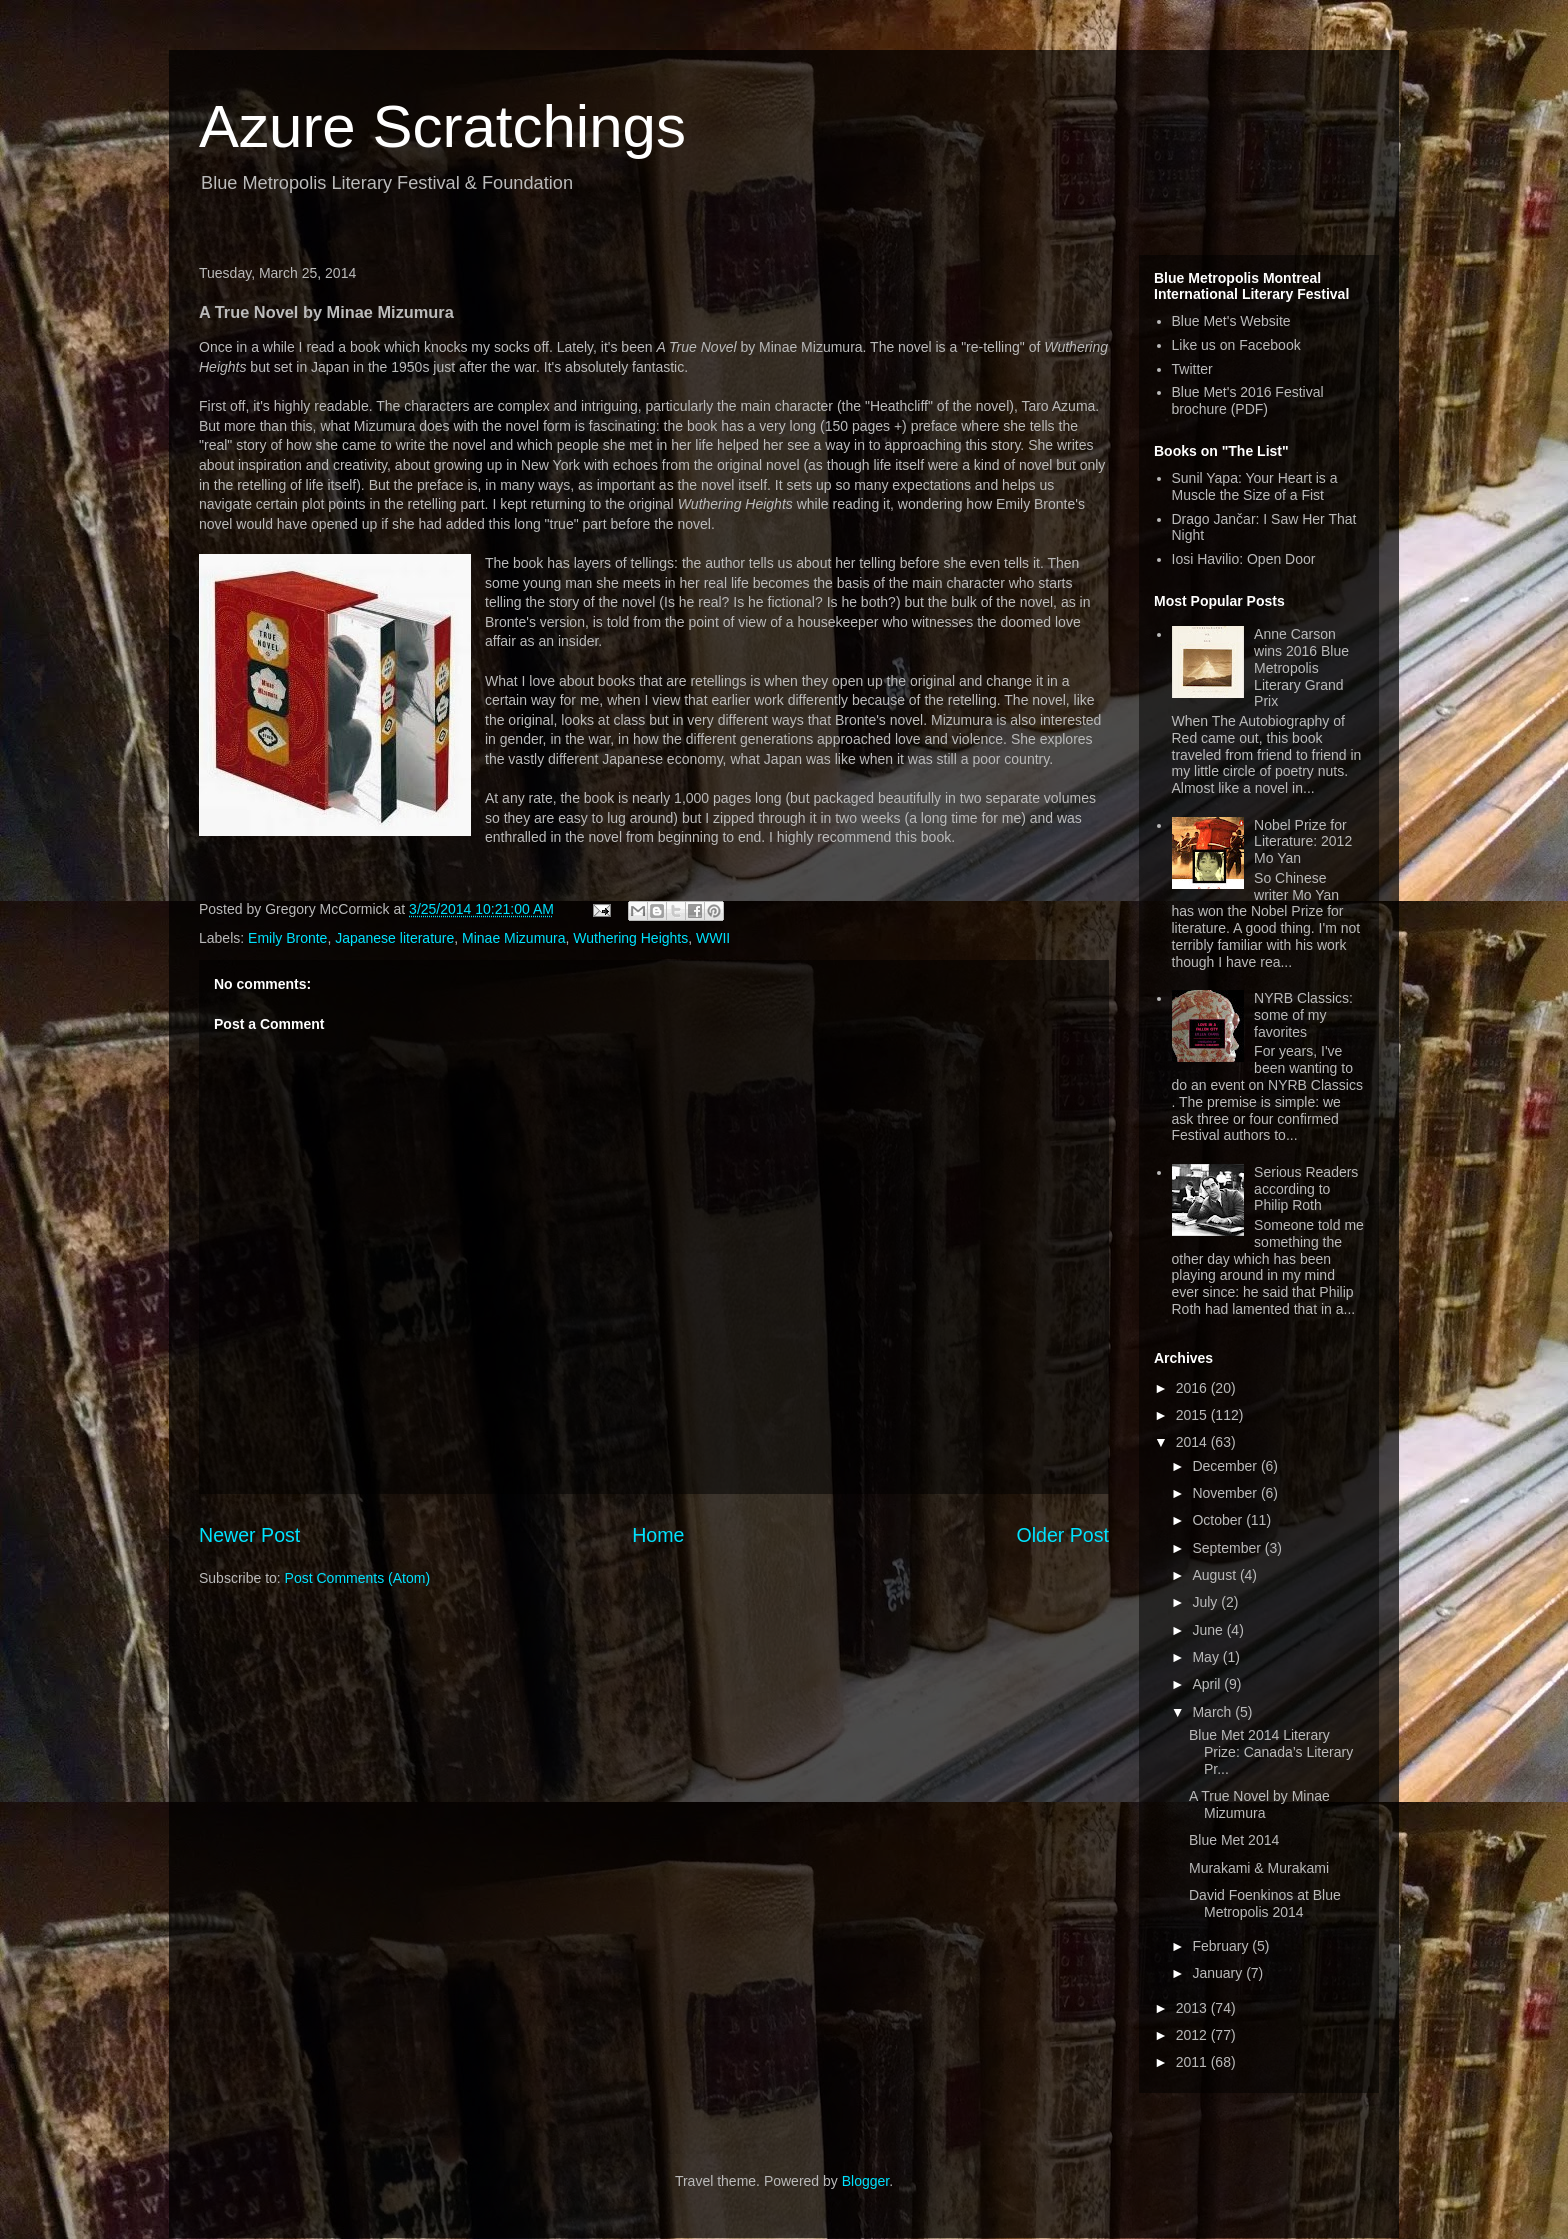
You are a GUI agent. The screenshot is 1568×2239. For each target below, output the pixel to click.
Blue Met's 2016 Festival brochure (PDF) (1248, 400)
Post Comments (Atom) (357, 1578)
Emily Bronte (287, 938)
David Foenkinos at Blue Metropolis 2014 (1265, 1903)
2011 (1193, 2062)
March (1213, 1712)
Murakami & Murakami (1259, 1868)
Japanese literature (394, 938)
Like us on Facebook (1236, 345)
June (1209, 1630)
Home (658, 1535)
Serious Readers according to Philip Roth (1306, 1189)
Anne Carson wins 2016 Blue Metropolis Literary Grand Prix (1301, 667)
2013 (1193, 2008)
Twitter (1192, 369)
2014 (1193, 1442)
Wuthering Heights (630, 938)
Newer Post (249, 1535)
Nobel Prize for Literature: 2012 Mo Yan (1303, 842)
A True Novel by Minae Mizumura (1259, 1804)
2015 (1193, 1415)
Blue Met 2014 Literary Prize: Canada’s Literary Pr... (1271, 1752)
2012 (1193, 2035)
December (1226, 1466)
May (1207, 1657)
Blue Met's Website (1231, 321)
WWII (713, 938)
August (1215, 1575)
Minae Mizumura (513, 938)
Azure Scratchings (442, 126)
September (1228, 1548)
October (1219, 1520)
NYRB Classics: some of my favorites (1303, 1015)
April (1208, 1684)
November (1226, 1493)
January (1219, 1973)
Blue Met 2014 (1234, 1840)
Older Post (1062, 1535)
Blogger (865, 2181)
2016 (1193, 1388)
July (1206, 1602)
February (1222, 1946)
